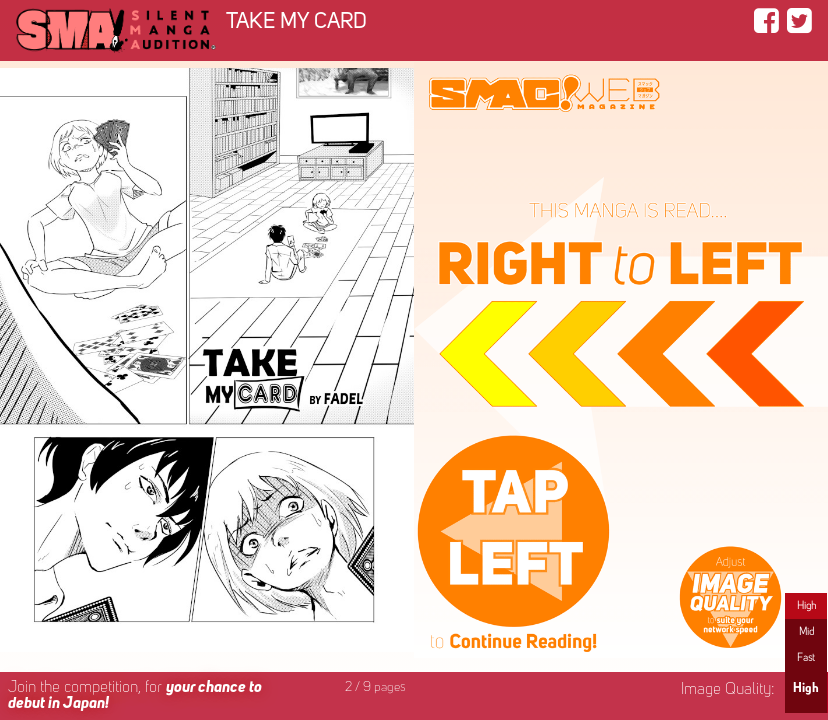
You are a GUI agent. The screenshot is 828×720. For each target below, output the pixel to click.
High (806, 606)
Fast (806, 658)
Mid (806, 632)
